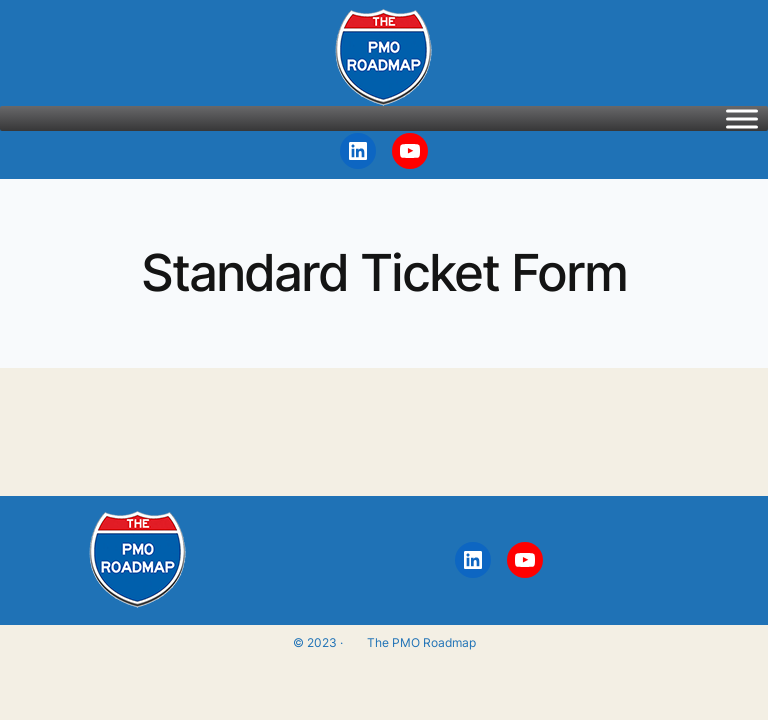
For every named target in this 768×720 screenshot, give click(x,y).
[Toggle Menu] (742, 118)
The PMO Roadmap (421, 642)
